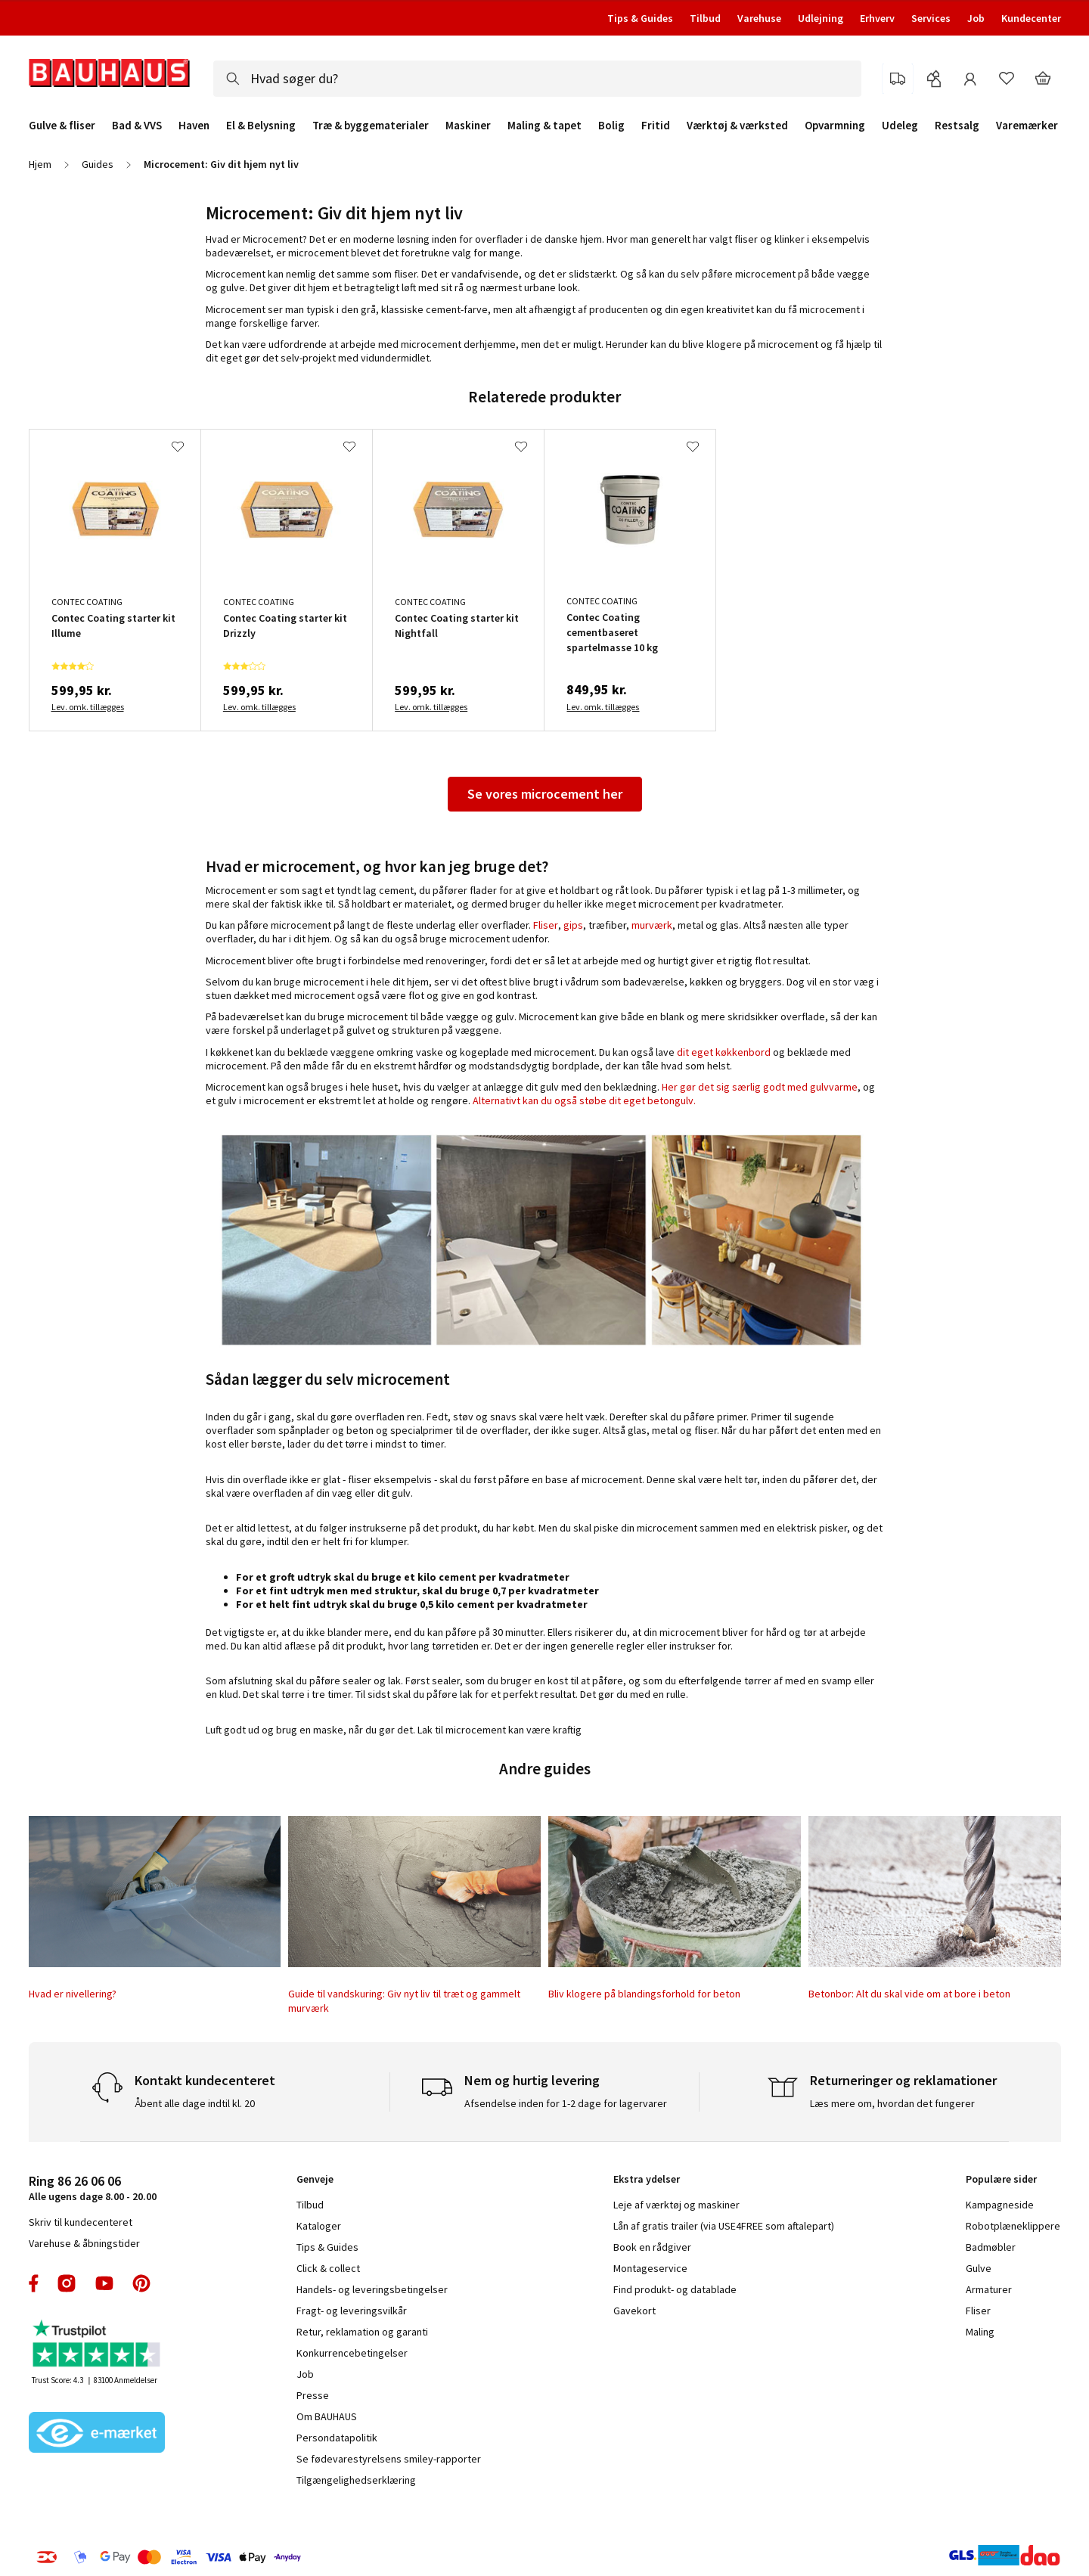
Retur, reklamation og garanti (362, 2332)
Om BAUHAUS (326, 2416)
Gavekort (634, 2310)
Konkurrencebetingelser (352, 2353)
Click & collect (328, 2268)
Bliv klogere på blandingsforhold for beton (644, 1993)
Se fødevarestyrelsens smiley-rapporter (388, 2459)
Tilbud (705, 18)
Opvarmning (835, 125)
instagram (66, 2283)
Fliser (978, 2310)
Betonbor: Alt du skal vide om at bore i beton (909, 1993)
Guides (97, 164)
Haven (193, 125)
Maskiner (468, 125)
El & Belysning (261, 125)
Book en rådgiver (652, 2247)
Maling (980, 2332)
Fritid (655, 125)
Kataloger (318, 2226)
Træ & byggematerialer (370, 125)
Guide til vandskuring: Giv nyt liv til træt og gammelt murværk (404, 2000)
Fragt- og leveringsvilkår (351, 2310)
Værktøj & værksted (737, 125)
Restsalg (957, 125)
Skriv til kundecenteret (80, 2222)
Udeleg (900, 125)
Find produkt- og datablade (675, 2289)
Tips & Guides (640, 18)
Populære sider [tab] (1001, 2179)
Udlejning (820, 18)
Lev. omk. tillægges (87, 706)
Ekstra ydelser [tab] (646, 2179)
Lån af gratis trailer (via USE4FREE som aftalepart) (723, 2226)
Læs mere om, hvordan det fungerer (892, 2103)
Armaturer (989, 2289)
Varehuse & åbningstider (84, 2243)
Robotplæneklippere (1013, 2226)
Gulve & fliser (62, 125)
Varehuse (759, 18)
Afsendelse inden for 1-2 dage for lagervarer (565, 2103)
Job (976, 18)
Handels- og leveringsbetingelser (372, 2289)
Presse (312, 2395)
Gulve (978, 2268)
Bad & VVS (137, 125)
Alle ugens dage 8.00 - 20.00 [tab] (93, 2187)
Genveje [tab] (315, 2179)
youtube (104, 2283)
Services (931, 18)
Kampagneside (1000, 2204)
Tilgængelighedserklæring (356, 2480)
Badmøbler (991, 2247)
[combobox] (537, 79)
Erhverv (877, 18)
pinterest (141, 2283)
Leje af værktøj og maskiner (676, 2204)
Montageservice (650, 2268)
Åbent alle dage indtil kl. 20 (195, 2103)
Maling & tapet (544, 125)
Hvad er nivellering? (72, 1993)
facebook (34, 2283)
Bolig (611, 125)
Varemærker (1027, 125)
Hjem (40, 164)
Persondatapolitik (336, 2437)
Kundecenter (1031, 18)
